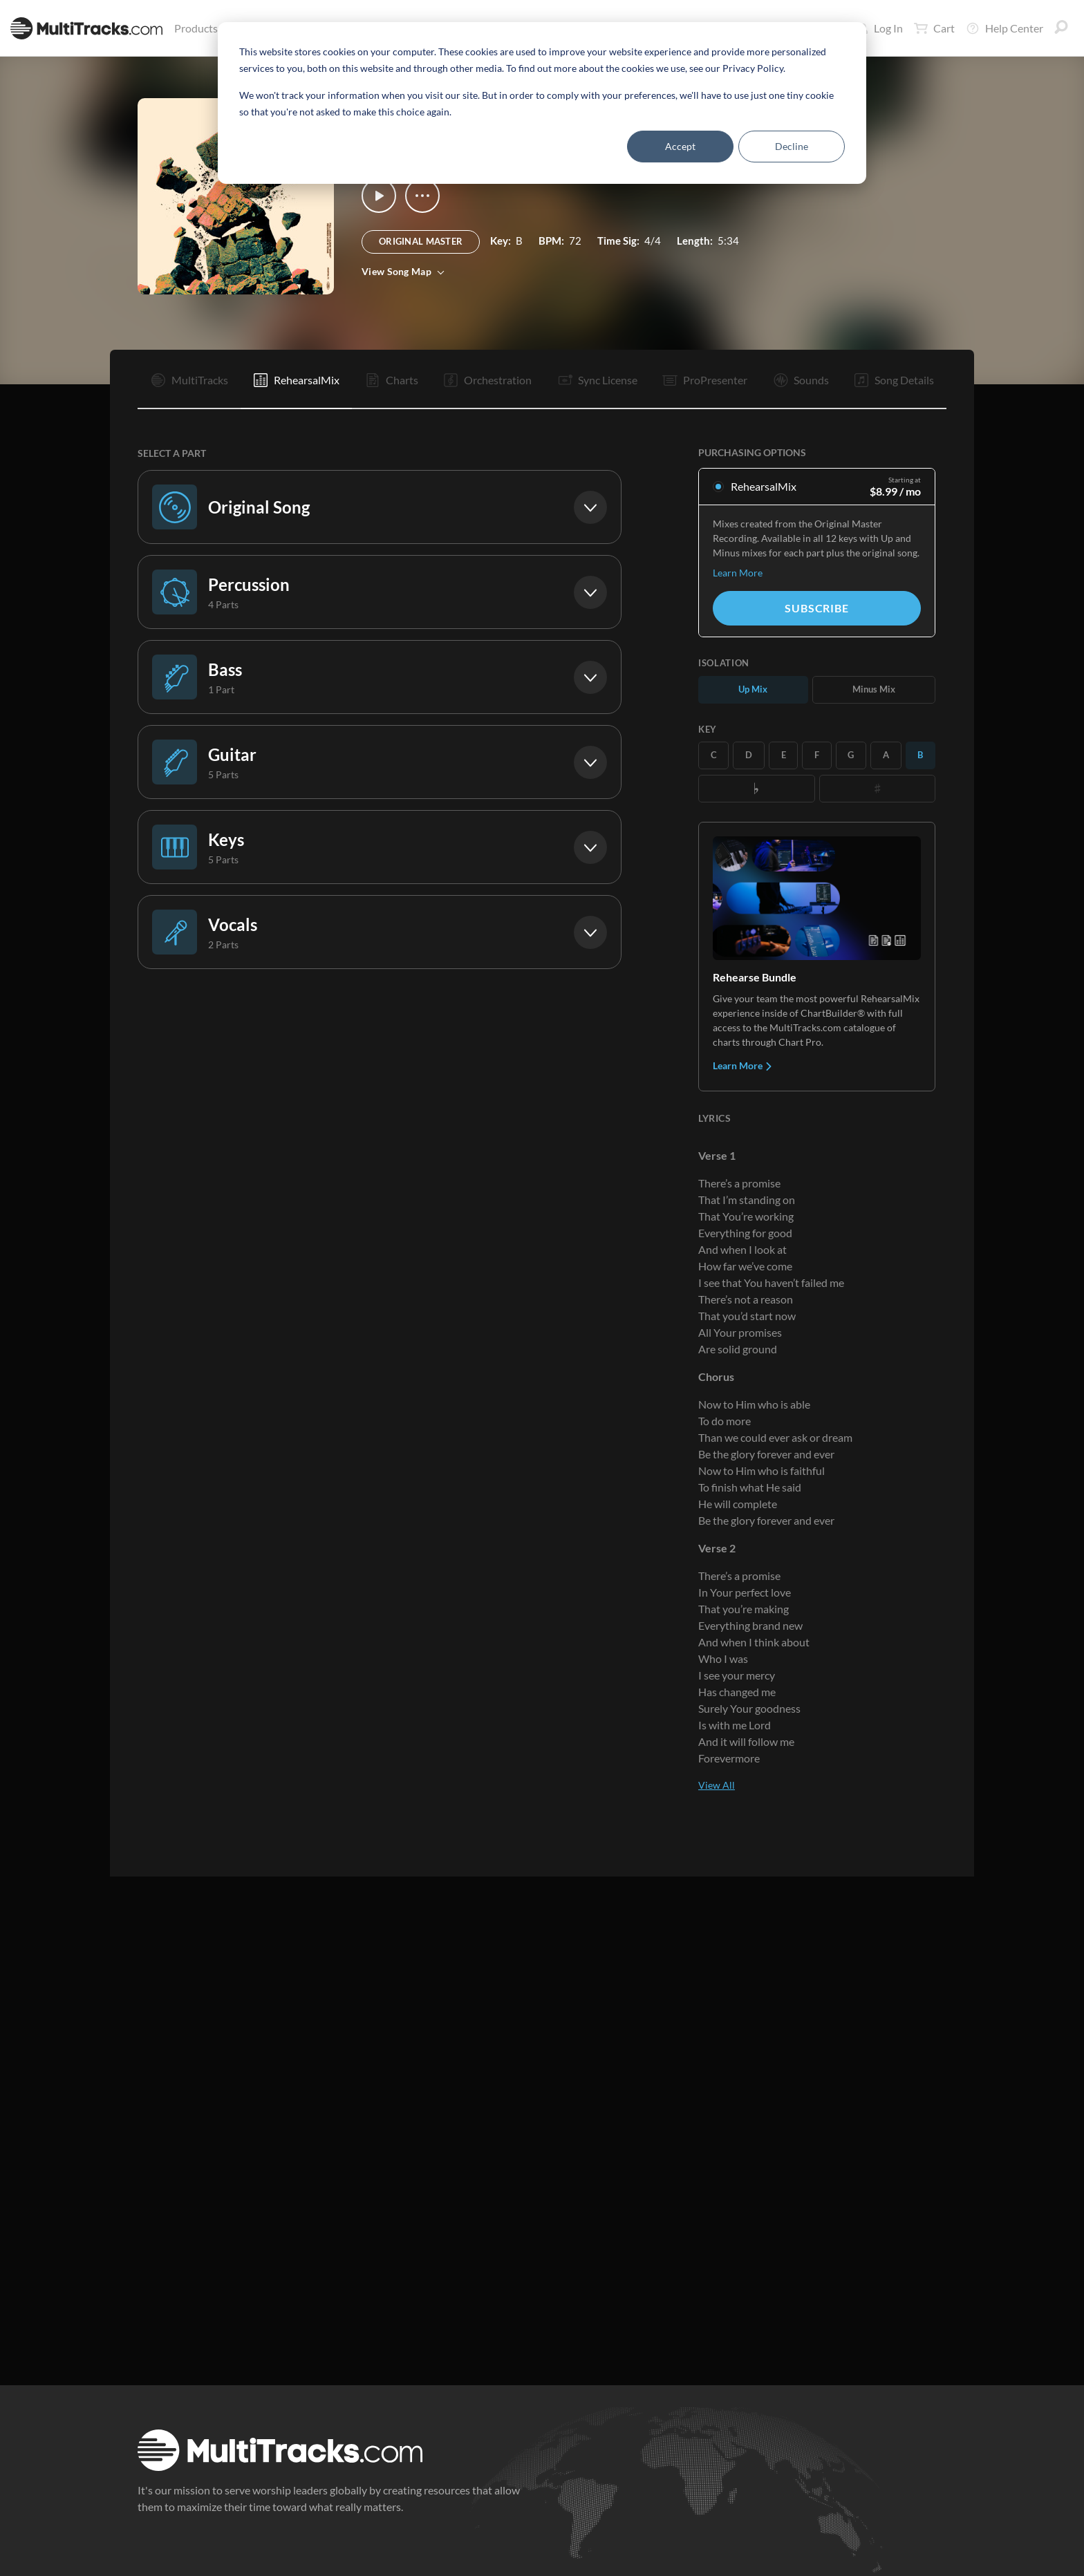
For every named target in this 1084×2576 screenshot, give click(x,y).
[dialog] (542, 103)
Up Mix (752, 689)
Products (198, 28)
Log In (880, 28)
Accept (680, 146)
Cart (934, 28)
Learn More (738, 573)
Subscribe (816, 607)
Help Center (1004, 28)
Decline (791, 146)
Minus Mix (873, 689)
